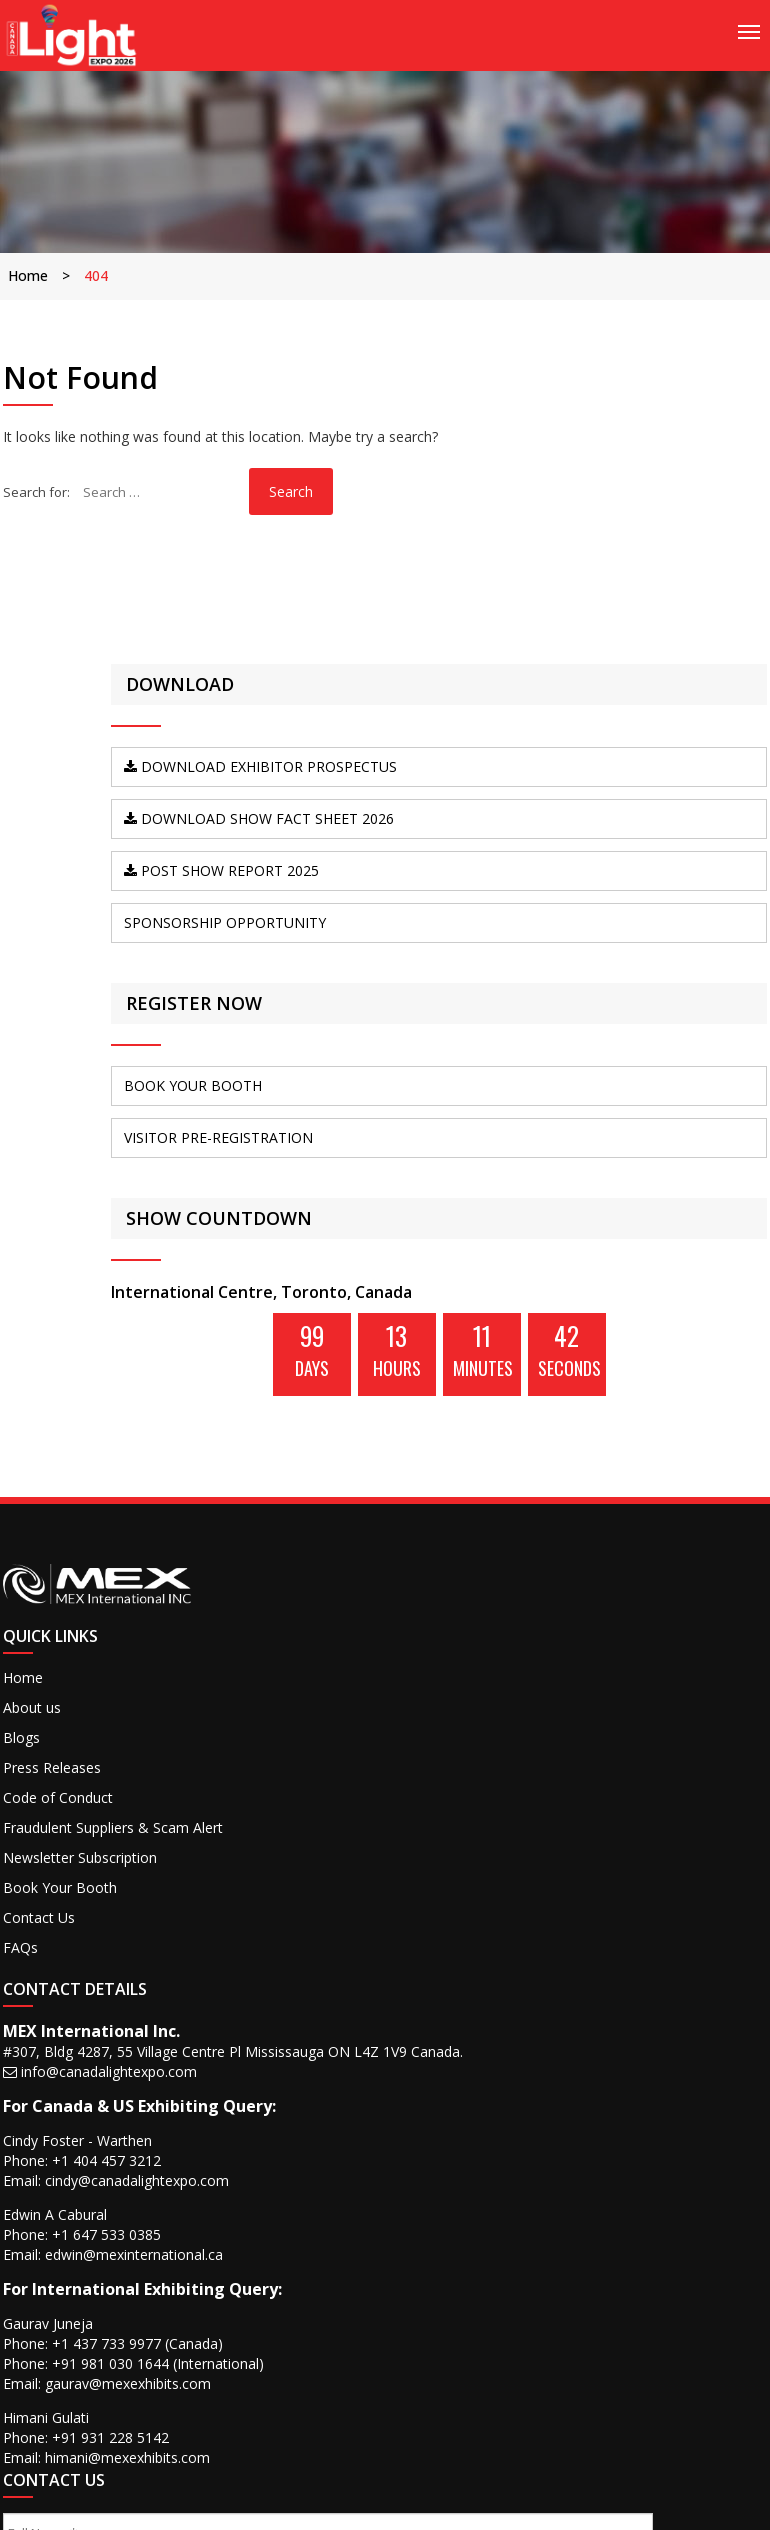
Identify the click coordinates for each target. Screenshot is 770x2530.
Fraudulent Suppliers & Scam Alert (84, 2085)
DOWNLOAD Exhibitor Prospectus (655, 807)
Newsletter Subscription (88, 2124)
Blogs (29, 1986)
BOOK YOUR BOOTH (641, 1189)
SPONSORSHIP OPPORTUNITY (622, 1017)
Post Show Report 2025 (651, 947)
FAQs (28, 2214)
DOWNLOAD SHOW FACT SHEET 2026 (646, 877)
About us (40, 1956)
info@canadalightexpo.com (309, 1927)
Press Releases (60, 2016)
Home (36, 275)
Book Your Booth (68, 2154)
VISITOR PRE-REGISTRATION (622, 1250)
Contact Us (47, 2184)
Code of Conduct (66, 2046)
